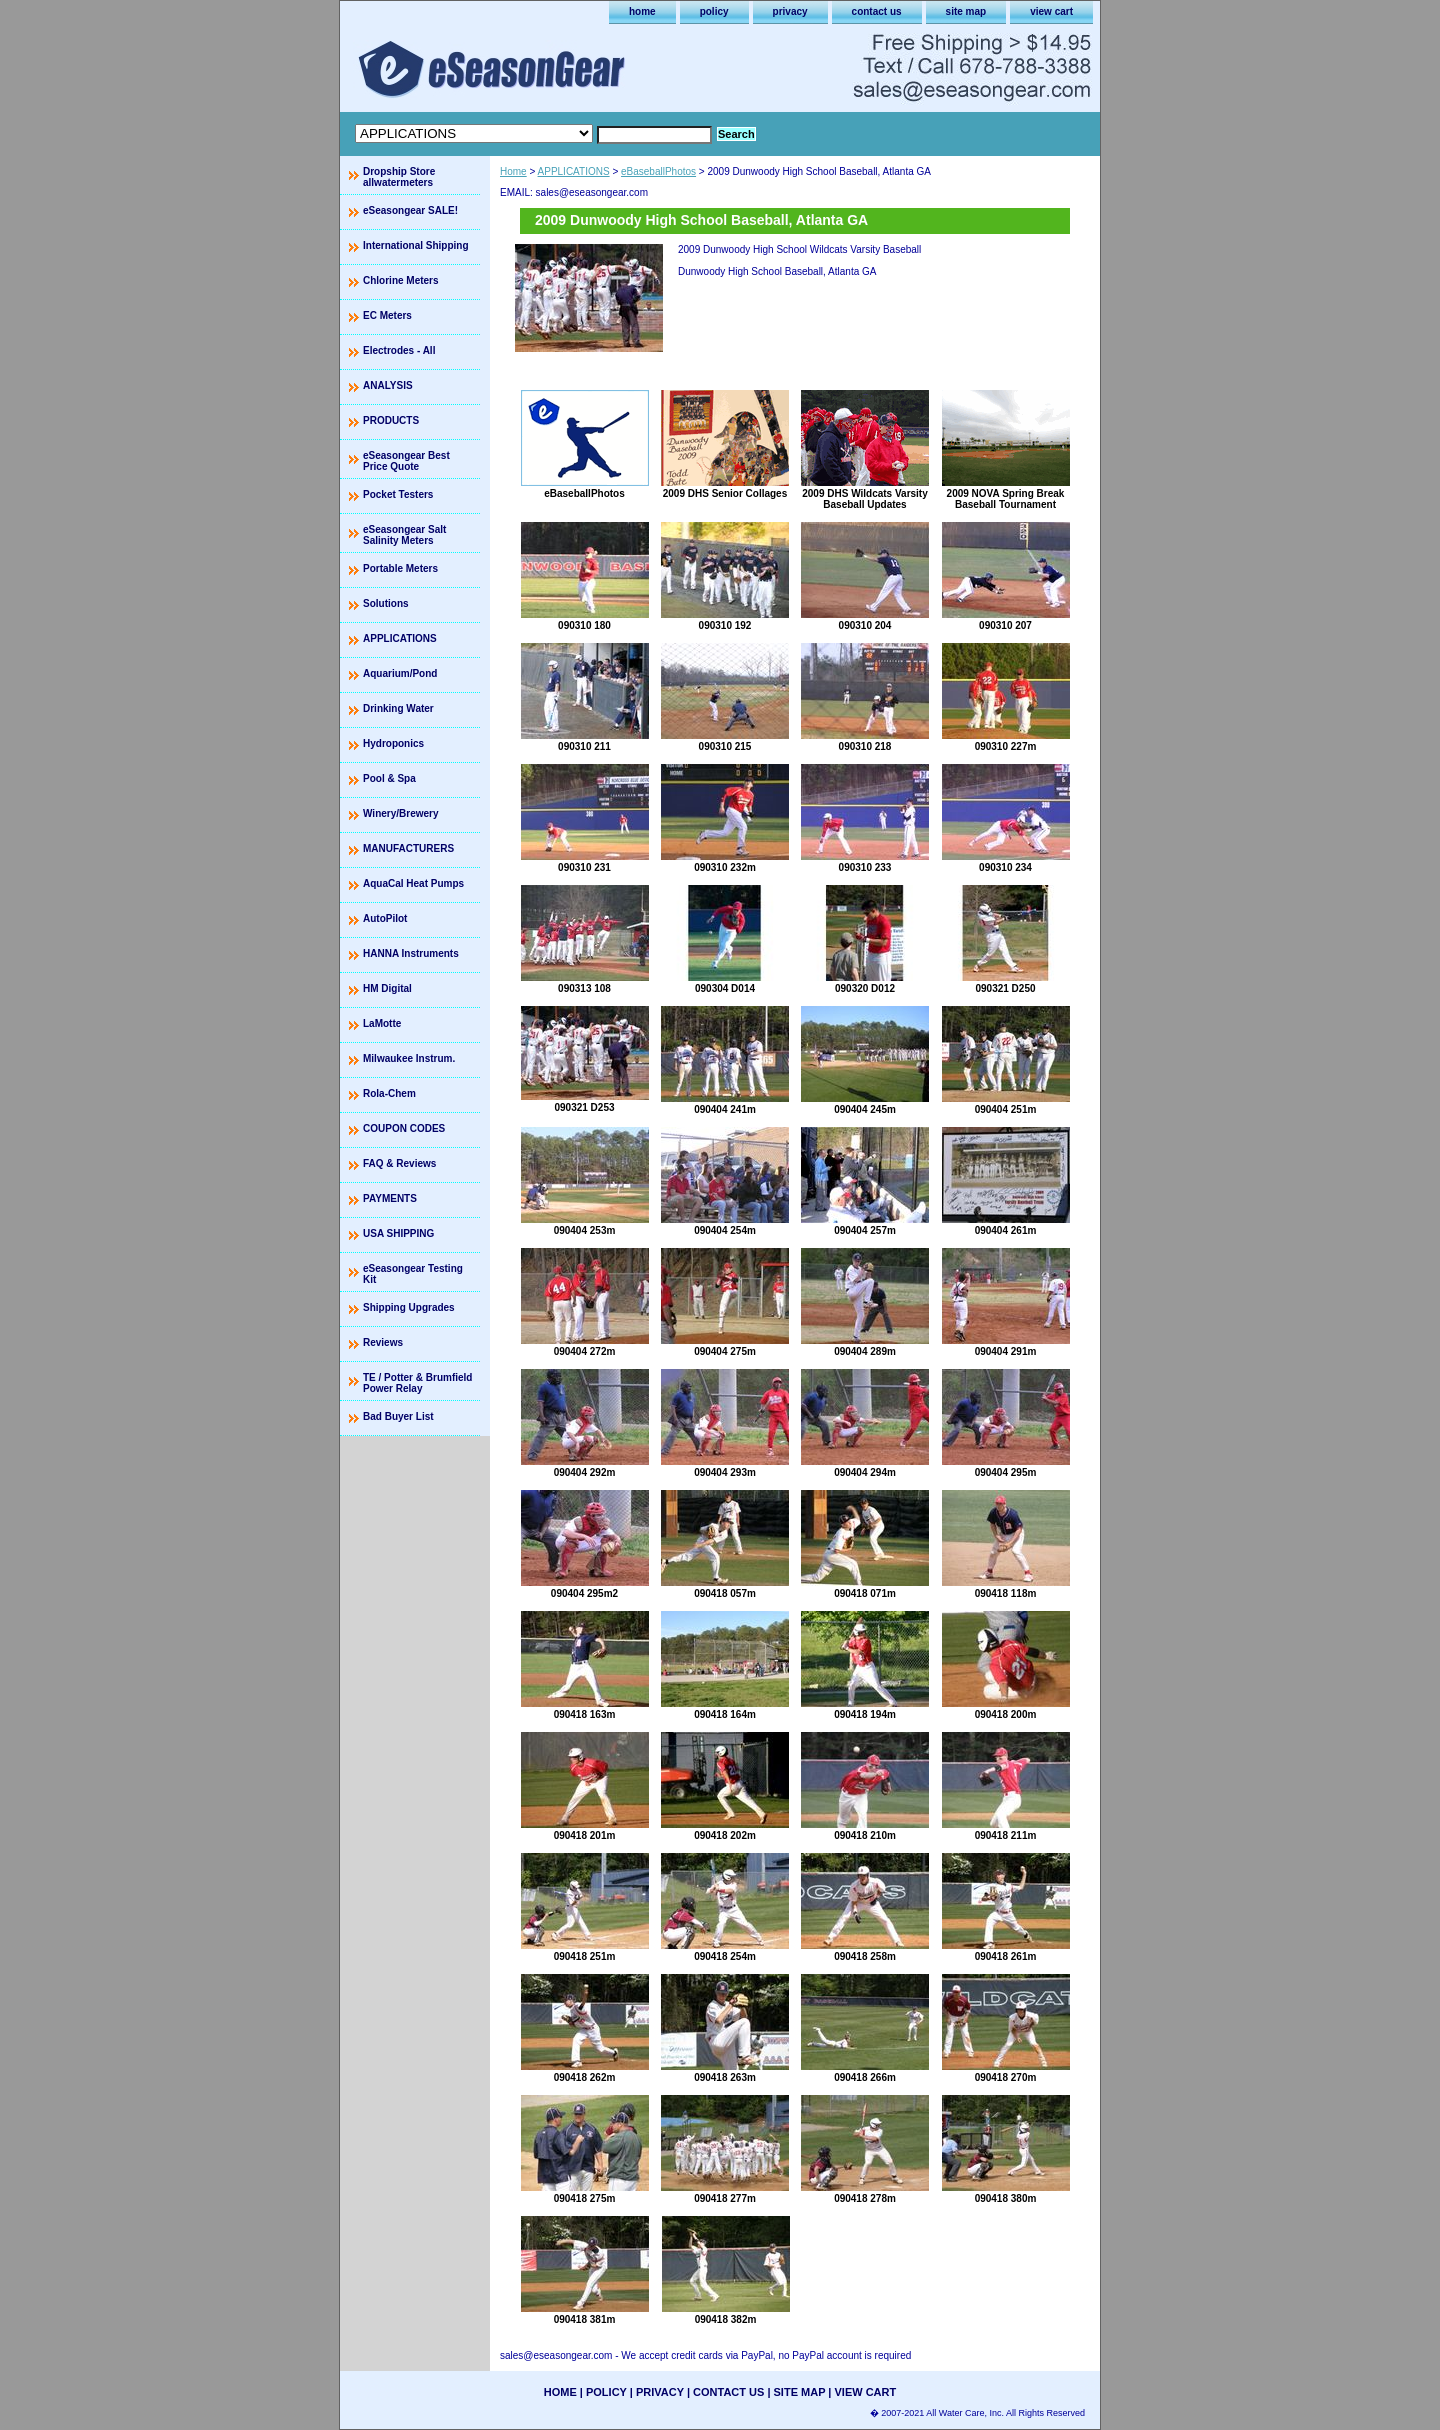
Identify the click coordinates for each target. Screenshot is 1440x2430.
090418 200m (1006, 1714)
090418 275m (585, 2198)
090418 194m (865, 1714)
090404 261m (1006, 1230)
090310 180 (584, 625)
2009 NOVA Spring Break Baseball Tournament (1006, 499)
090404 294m (865, 1472)
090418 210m (865, 1835)
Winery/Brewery (401, 813)
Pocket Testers (398, 494)
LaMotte (382, 1023)
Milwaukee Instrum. (409, 1058)
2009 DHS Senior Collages (725, 493)
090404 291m (1006, 1351)
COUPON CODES (404, 1128)
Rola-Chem (389, 1093)
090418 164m (725, 1714)
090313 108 (584, 988)
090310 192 (725, 625)
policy (714, 11)
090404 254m (725, 1230)
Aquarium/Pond (400, 673)
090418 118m (1006, 1593)
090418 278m (865, 2198)
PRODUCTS (391, 420)
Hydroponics (393, 743)
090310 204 (865, 625)
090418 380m (1006, 2198)
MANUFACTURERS (408, 848)
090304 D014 (725, 988)
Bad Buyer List (398, 1416)
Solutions (386, 603)
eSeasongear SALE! (410, 210)
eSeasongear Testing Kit (413, 1274)
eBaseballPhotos (658, 171)
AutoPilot (385, 918)
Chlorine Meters (401, 280)
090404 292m (585, 1472)
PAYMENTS (390, 1198)
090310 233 (865, 867)
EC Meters (387, 315)
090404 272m (585, 1351)
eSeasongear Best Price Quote (406, 461)
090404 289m (865, 1351)
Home (513, 171)
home (642, 11)
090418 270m (1006, 2077)
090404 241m (725, 1109)
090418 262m (585, 2077)
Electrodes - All (399, 350)
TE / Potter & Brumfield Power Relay (417, 1383)
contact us (877, 11)
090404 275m (725, 1351)
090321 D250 (1005, 988)
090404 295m (1006, 1472)
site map (966, 11)
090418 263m (725, 2077)
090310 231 (584, 867)
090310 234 (1005, 867)
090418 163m (585, 1714)
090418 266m (865, 2077)
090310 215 (725, 746)
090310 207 (1005, 625)
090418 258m (865, 1956)
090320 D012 (865, 988)
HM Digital (387, 988)
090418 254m (725, 1956)
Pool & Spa (389, 778)
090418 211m (1006, 1835)
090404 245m (865, 1109)
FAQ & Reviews (399, 1163)
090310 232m (725, 867)
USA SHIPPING (398, 1233)
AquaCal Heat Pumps (413, 883)
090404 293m (725, 1472)
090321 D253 (584, 1107)
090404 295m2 (584, 1593)
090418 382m (726, 2319)
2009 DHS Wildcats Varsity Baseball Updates (865, 499)
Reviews (383, 1342)
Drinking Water (398, 708)
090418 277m (725, 2198)
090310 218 (865, 746)
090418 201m (585, 1835)
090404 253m (585, 1230)
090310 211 (584, 746)
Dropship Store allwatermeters (399, 177)
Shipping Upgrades (409, 1307)
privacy (790, 11)
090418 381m (585, 2319)
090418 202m (725, 1835)
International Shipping (416, 245)
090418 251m (585, 1956)
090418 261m (1006, 1956)
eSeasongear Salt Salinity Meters (404, 535)
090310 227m (1006, 746)
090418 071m (865, 1593)
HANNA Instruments (411, 953)
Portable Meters (400, 568)
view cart (1051, 11)
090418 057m (725, 1593)
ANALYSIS (388, 385)
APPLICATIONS (574, 171)
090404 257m (865, 1230)
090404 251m (1006, 1109)
